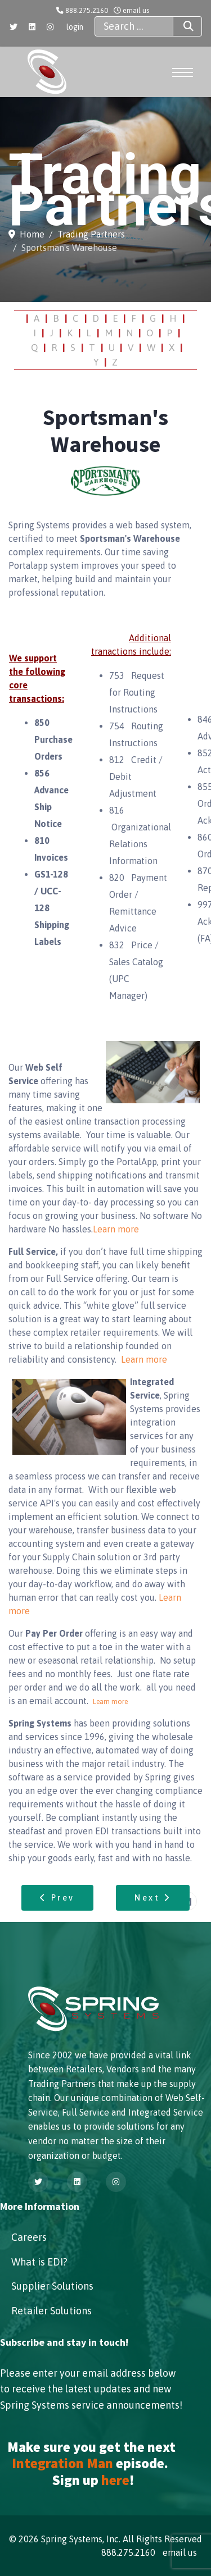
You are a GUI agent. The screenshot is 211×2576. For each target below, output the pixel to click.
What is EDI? (39, 2262)
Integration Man (62, 2463)
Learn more (116, 1229)
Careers (29, 2237)
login (74, 26)
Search (178, 26)
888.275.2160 (86, 10)
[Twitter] (13, 26)
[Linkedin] (32, 26)
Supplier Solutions (52, 2286)
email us (136, 10)
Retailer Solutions (51, 2311)
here (115, 2480)
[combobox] (134, 26)
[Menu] (181, 72)
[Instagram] (50, 26)
